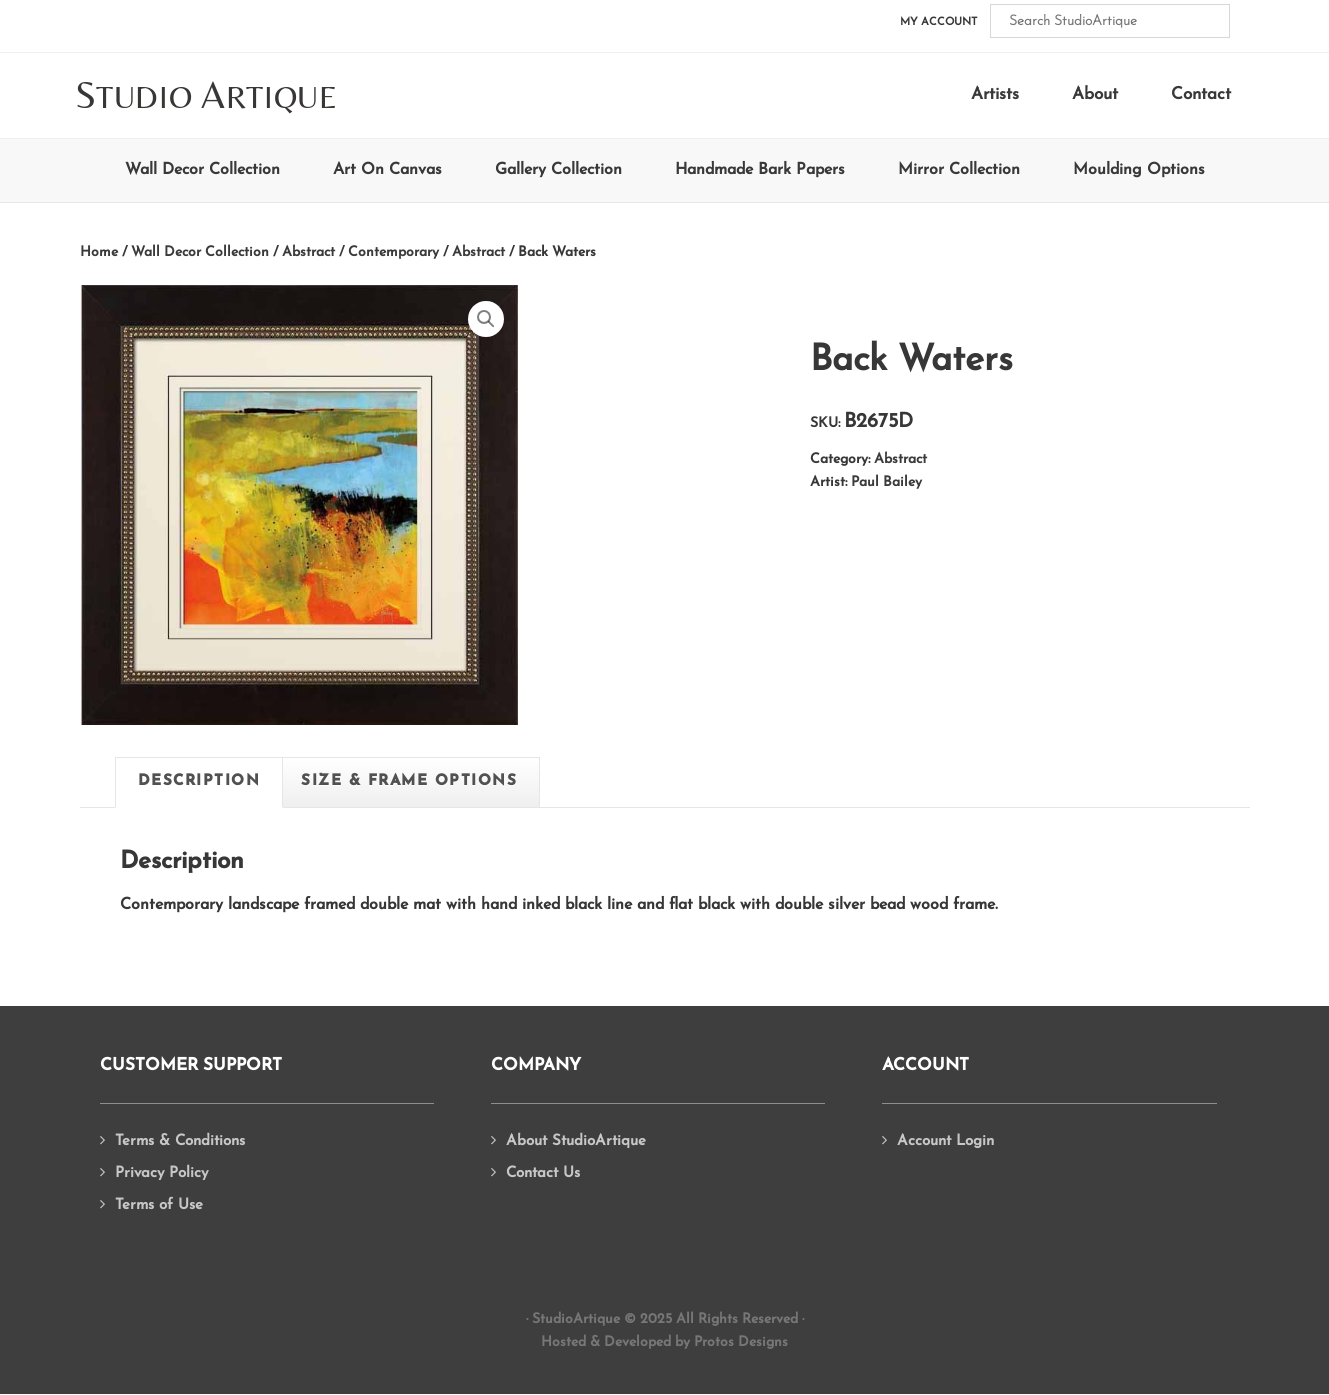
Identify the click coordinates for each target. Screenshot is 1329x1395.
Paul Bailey (886, 482)
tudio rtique (206, 96)
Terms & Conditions (180, 1141)
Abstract (478, 252)
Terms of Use (159, 1205)
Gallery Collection (558, 170)
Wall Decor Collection (202, 170)
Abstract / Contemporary (360, 252)
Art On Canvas (387, 170)
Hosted (563, 1342)
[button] (486, 319)
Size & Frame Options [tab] (409, 781)
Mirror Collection (959, 170)
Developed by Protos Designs (696, 1342)
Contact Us (543, 1173)
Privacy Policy (161, 1173)
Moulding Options (1139, 170)
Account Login (945, 1141)
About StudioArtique (576, 1141)
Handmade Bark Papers (760, 170)
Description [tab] (199, 781)
